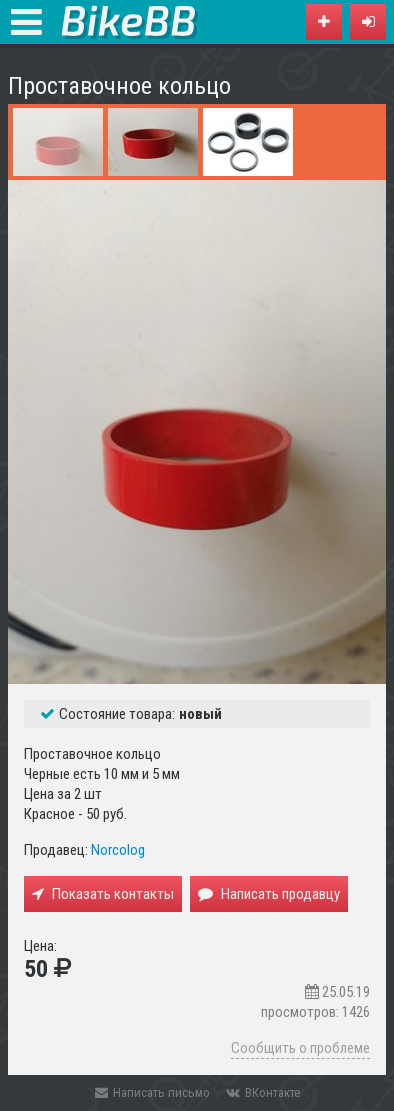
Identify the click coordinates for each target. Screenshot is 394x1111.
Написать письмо (152, 1092)
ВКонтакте (263, 1092)
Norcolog (118, 850)
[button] (368, 22)
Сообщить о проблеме (300, 1048)
